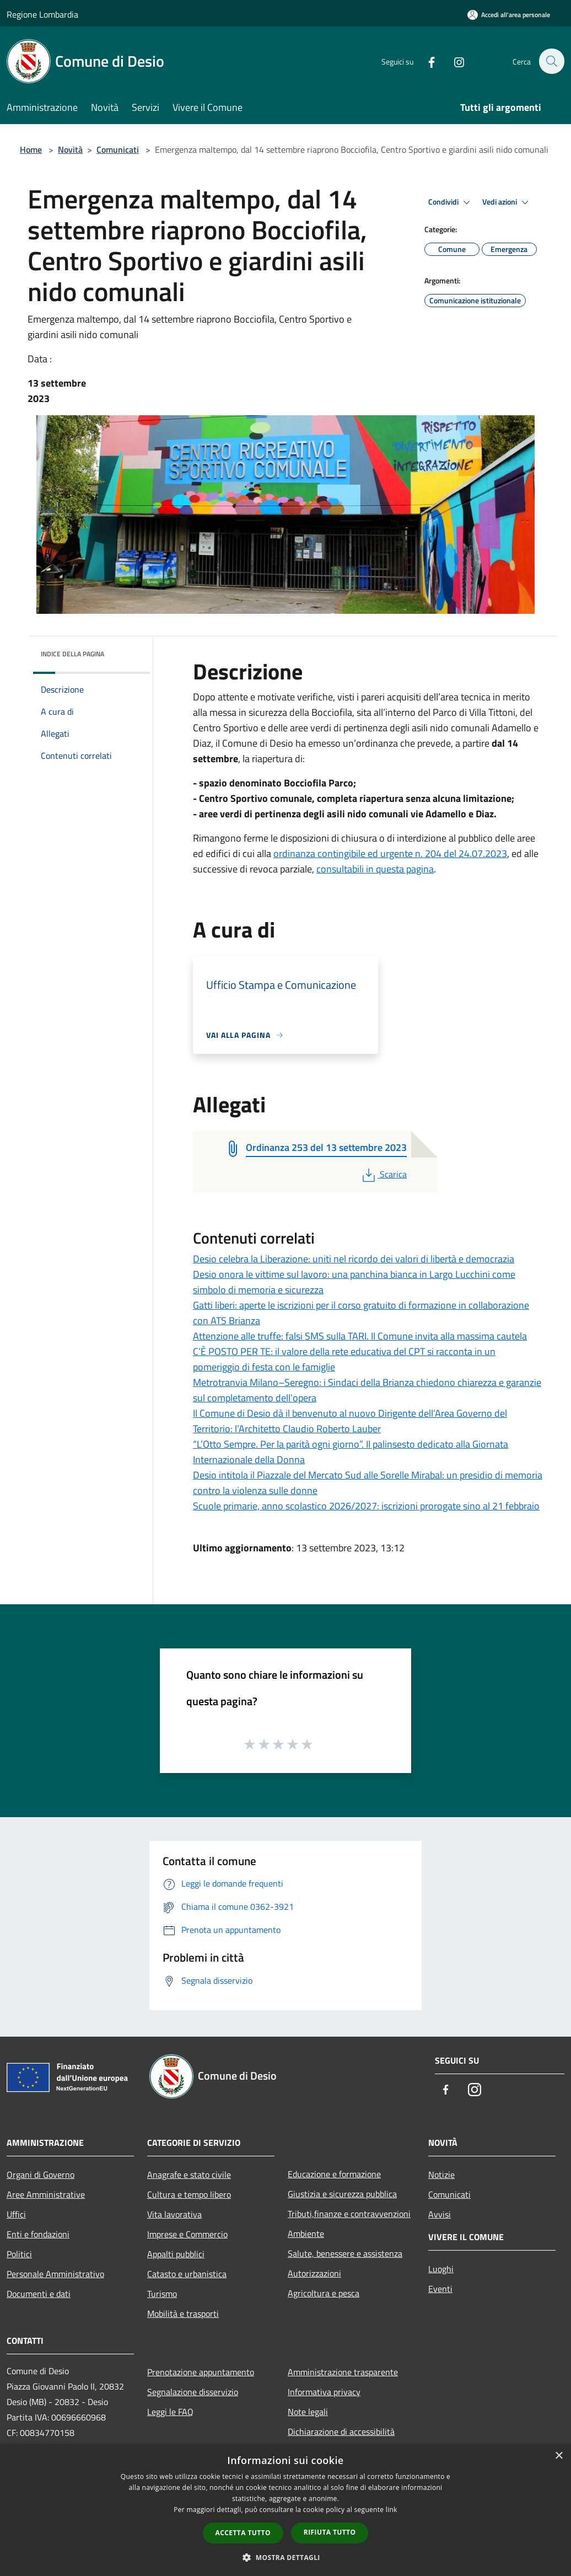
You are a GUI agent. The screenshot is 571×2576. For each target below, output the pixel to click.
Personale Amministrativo (55, 2273)
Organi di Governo (40, 2174)
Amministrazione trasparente (343, 2372)
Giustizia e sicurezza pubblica (342, 2193)
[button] (285, 2557)
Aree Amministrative (46, 2194)
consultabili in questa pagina (375, 868)
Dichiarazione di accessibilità (341, 2431)
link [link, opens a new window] (391, 2509)
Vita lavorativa (174, 2214)
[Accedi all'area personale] (508, 15)
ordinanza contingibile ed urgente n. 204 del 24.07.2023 (390, 853)
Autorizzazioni (314, 2273)
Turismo (162, 2293)
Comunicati (117, 149)
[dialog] (285, 2510)
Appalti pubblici (175, 2254)
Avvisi (439, 2214)
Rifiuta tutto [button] (330, 2532)
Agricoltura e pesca (323, 2293)
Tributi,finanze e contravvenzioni (349, 2213)
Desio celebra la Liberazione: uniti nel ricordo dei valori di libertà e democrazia (353, 1258)
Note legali (308, 2411)
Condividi (450, 202)
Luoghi (441, 2268)
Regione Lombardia (42, 14)
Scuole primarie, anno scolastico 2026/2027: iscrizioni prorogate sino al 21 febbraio (366, 1505)
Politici (19, 2254)
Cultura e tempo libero (189, 2194)
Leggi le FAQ (170, 2411)
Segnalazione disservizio (192, 2391)
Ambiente (306, 2233)
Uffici (16, 2214)
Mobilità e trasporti (183, 2313)
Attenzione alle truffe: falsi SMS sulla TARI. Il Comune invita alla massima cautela (360, 1336)
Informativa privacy (324, 2391)
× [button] (558, 2456)
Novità (70, 149)
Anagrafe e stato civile (189, 2174)
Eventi (440, 2288)
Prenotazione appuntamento (200, 2372)
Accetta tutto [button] (243, 2532)
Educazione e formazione (334, 2174)
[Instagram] (453, 60)
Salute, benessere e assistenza (345, 2253)
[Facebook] (425, 60)
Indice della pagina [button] (72, 654)
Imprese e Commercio (187, 2234)
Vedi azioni (507, 202)
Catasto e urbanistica (187, 2273)
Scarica (383, 1174)
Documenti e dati (39, 2293)
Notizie (441, 2174)
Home (31, 149)
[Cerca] (551, 61)
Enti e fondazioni (38, 2234)
